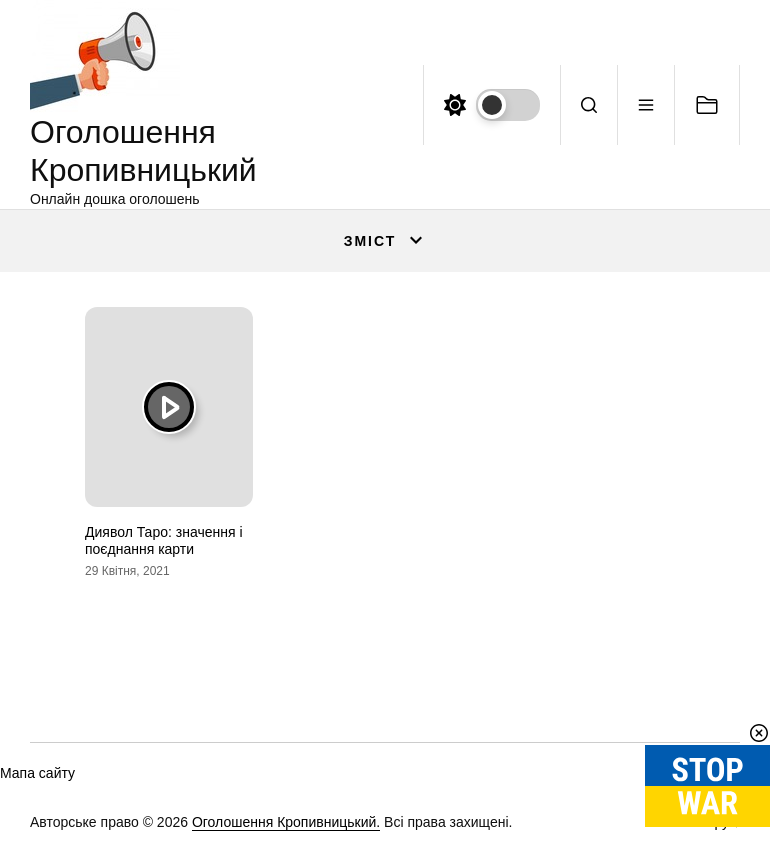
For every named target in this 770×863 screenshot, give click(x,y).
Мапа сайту (37, 773)
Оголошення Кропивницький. (286, 822)
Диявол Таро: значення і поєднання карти (164, 540)
